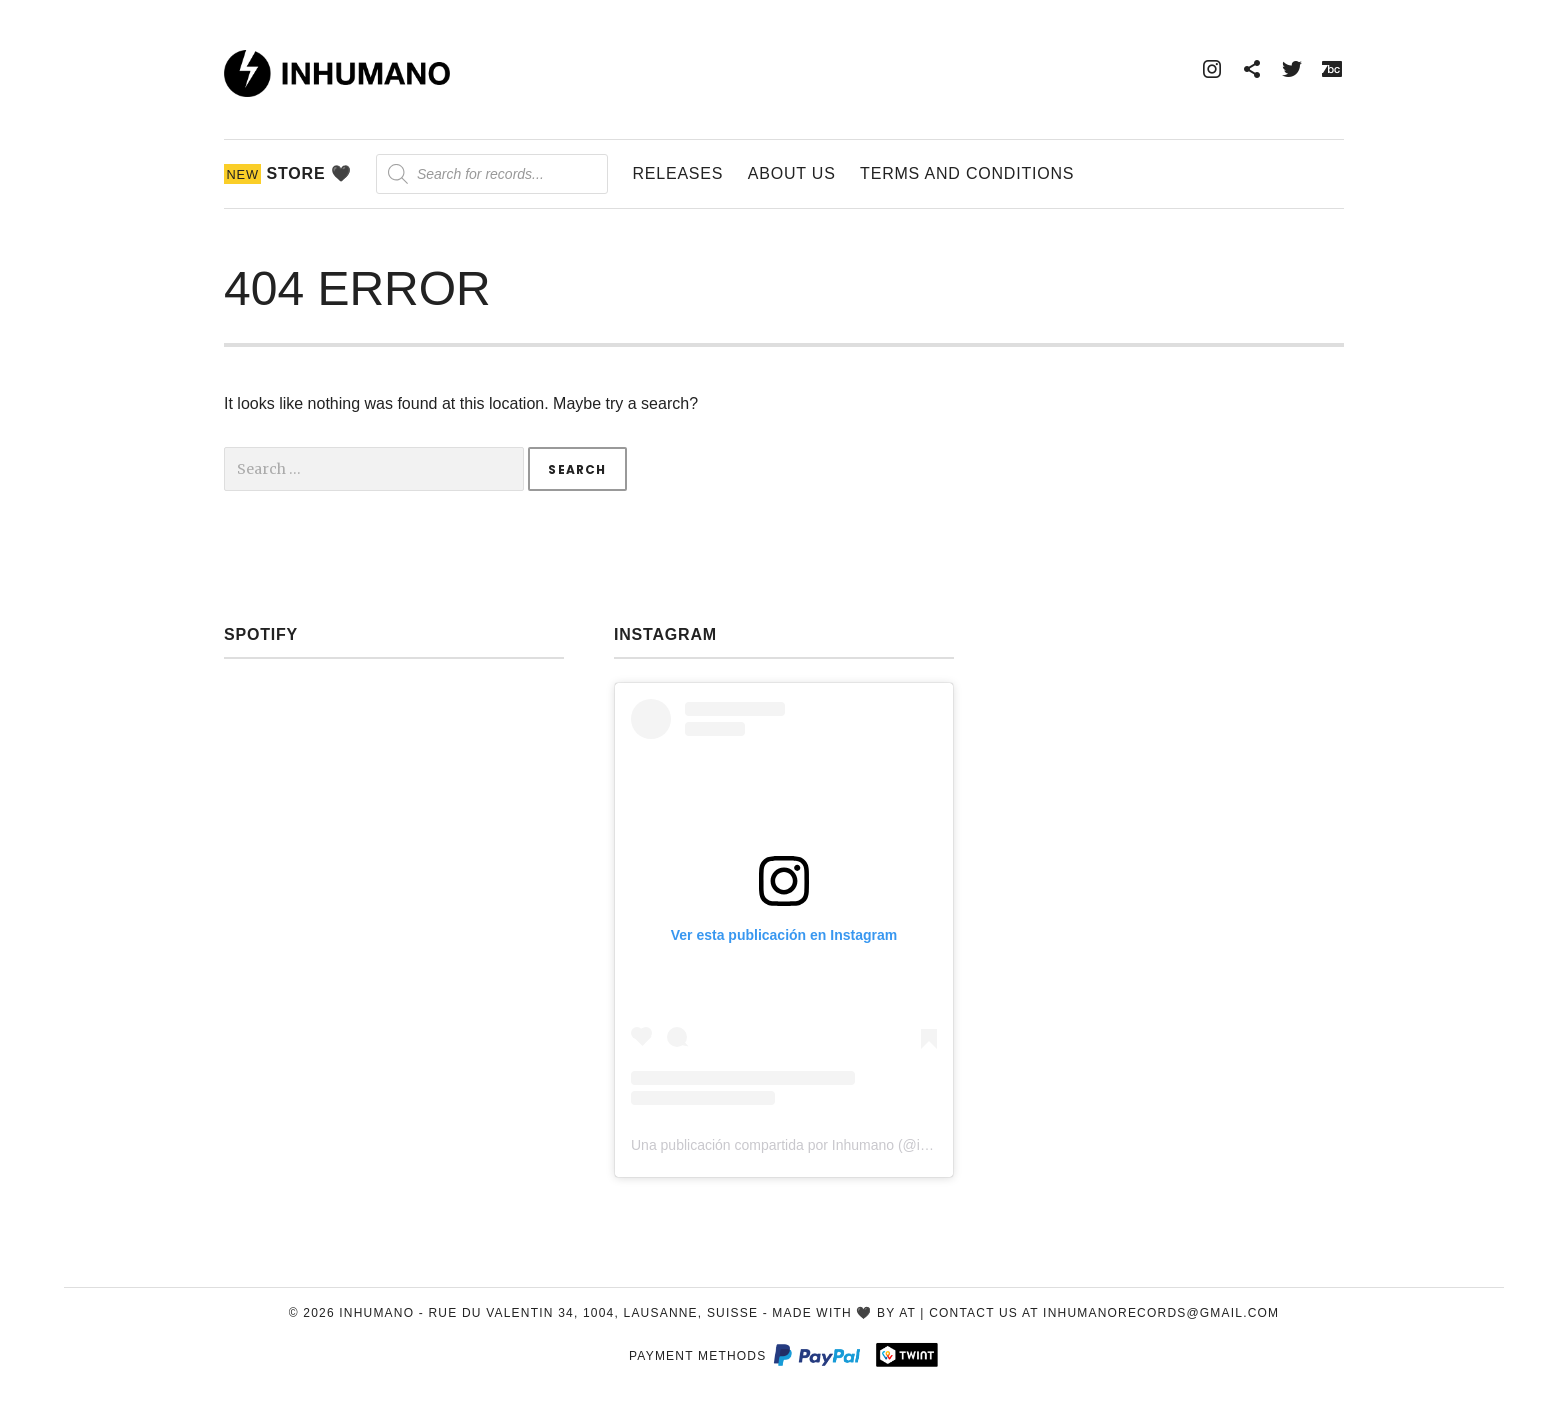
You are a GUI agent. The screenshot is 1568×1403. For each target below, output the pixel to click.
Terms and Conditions (967, 173)
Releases (677, 173)
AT (907, 1313)
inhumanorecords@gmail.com (1161, 1313)
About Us (792, 173)
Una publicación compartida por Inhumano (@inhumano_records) (834, 1145)
